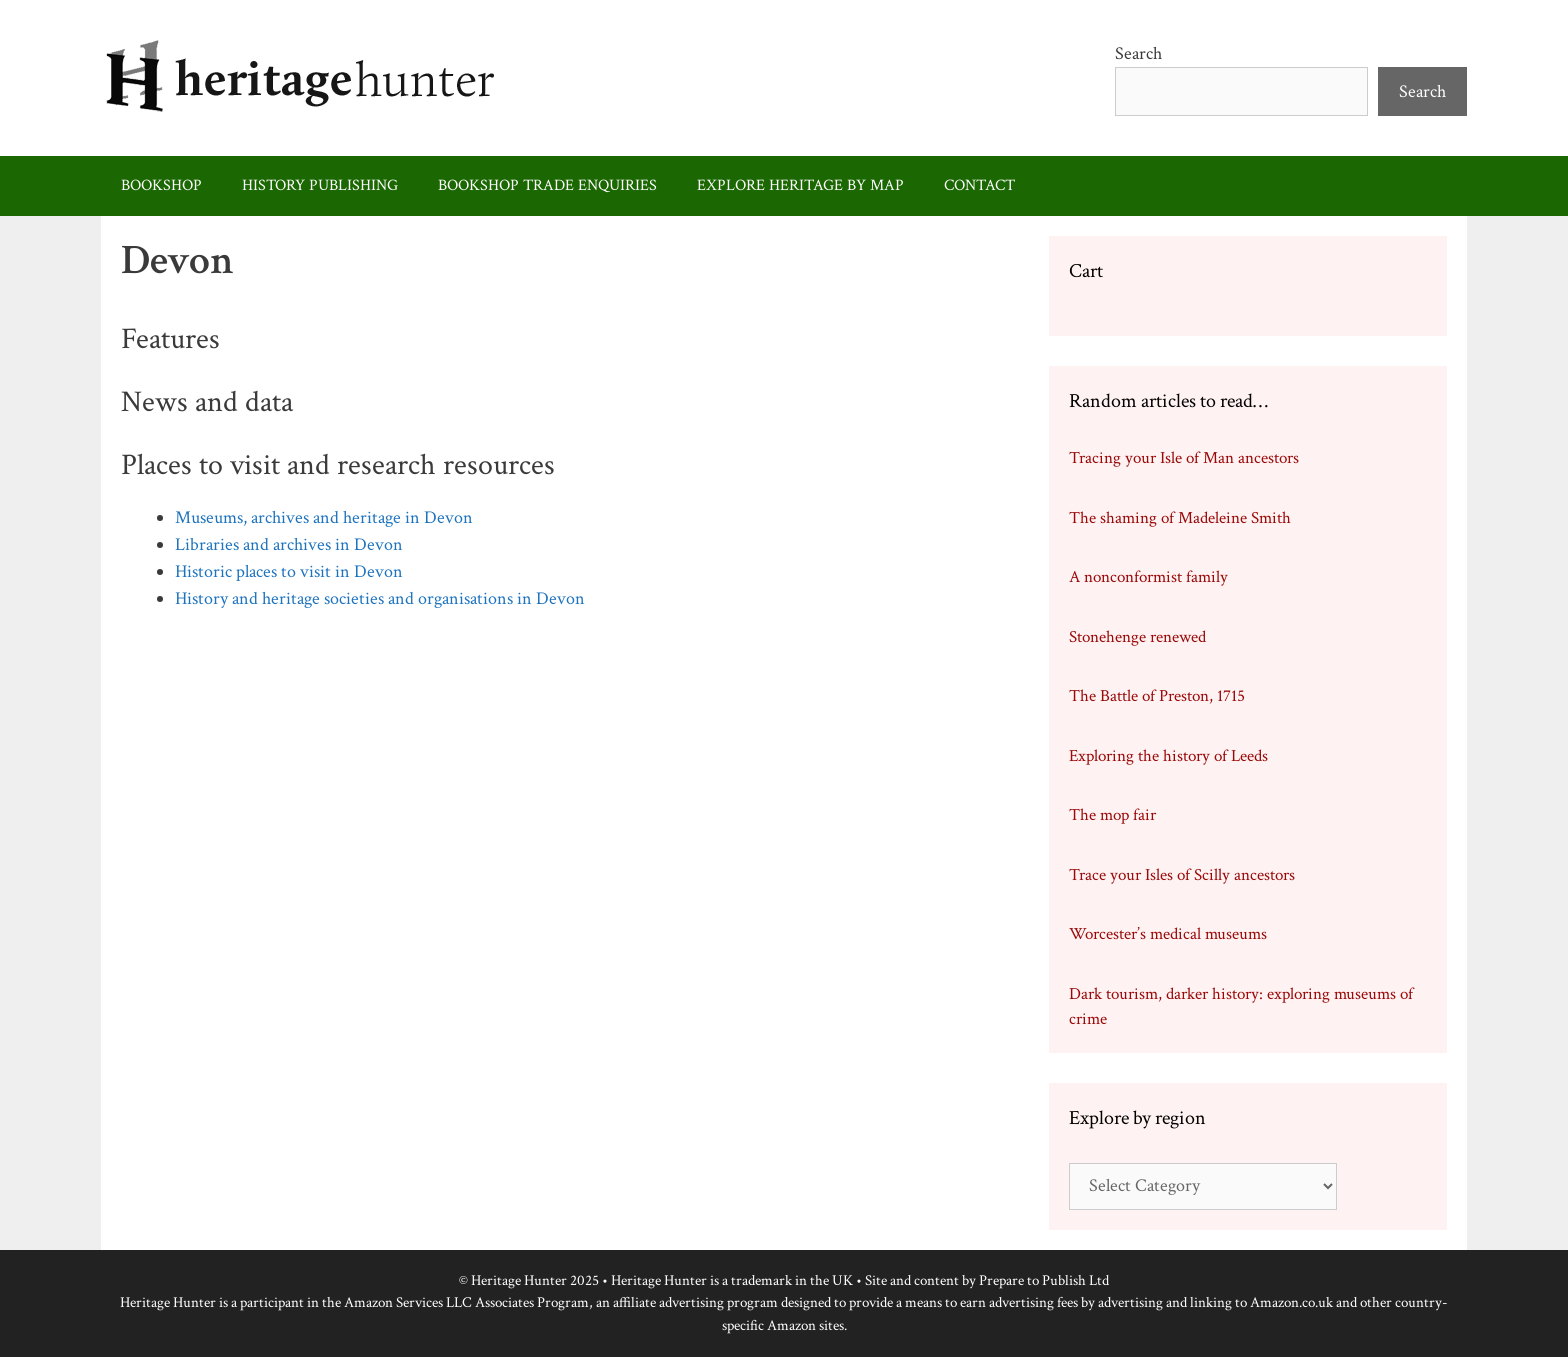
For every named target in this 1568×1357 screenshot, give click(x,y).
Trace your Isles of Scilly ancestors (1182, 875)
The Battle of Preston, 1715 (1157, 696)
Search (1138, 53)
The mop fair (1112, 815)
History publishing (320, 185)
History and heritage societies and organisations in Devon (380, 598)
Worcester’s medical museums (1168, 934)
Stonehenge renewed (1137, 637)
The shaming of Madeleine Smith (1180, 518)
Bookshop (161, 185)
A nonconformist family (1148, 577)
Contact (979, 185)
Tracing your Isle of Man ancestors (1184, 458)
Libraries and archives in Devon (289, 544)
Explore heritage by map (800, 185)
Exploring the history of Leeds (1168, 756)
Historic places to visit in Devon (289, 571)
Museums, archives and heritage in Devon (324, 517)
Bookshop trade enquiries (547, 185)
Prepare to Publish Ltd (1044, 1280)
